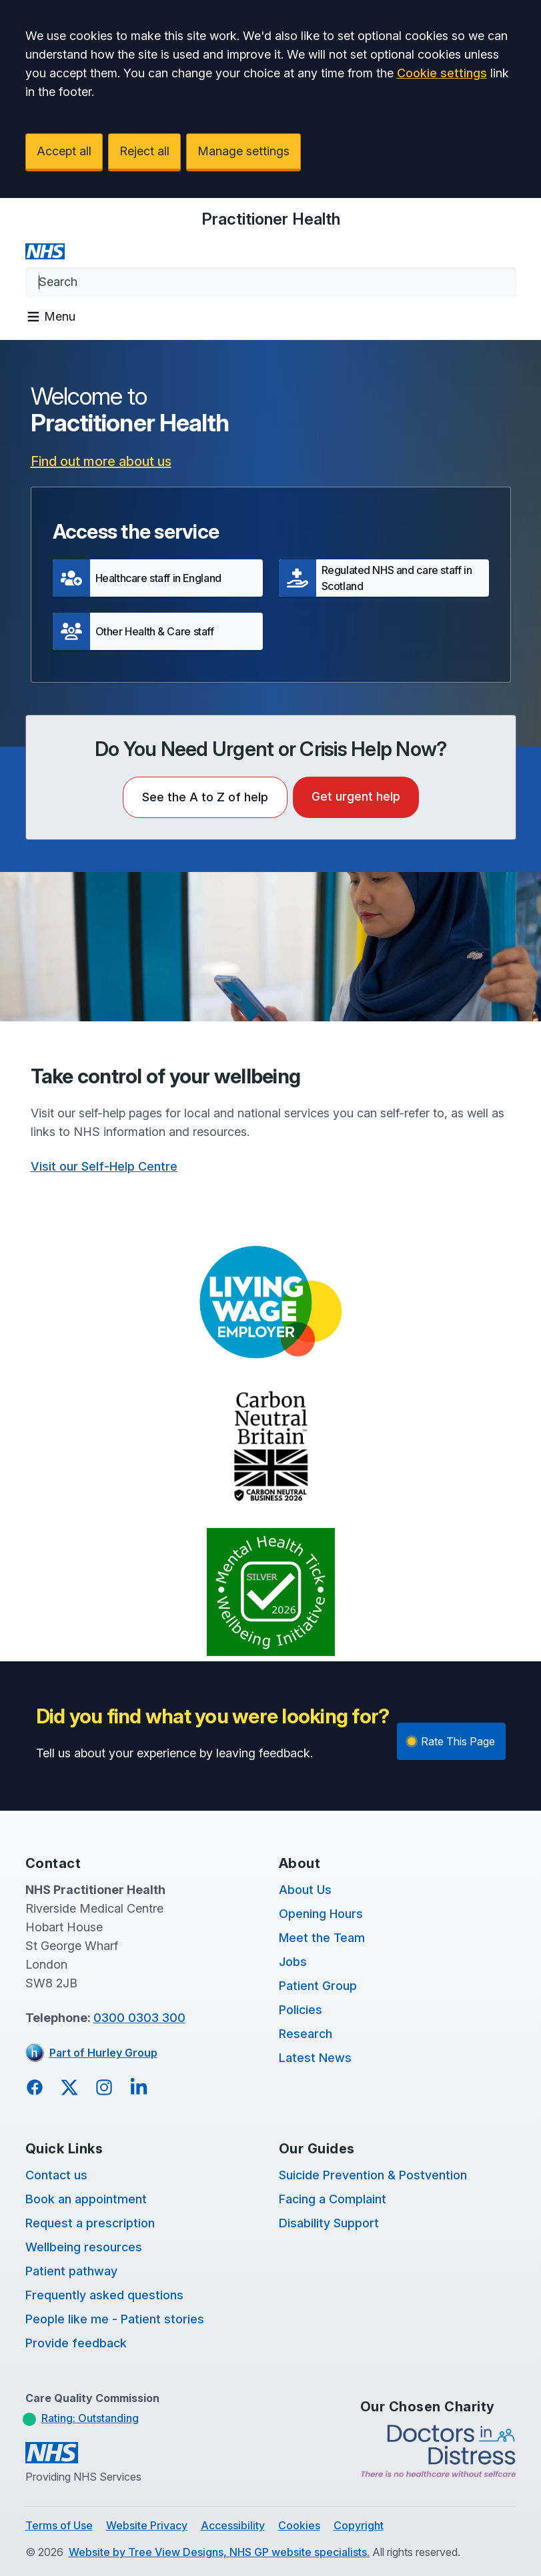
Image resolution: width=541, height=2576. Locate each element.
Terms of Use (59, 2525)
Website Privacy (146, 2525)
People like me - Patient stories (114, 2319)
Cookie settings (442, 73)
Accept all (64, 151)
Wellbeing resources (83, 2247)
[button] (158, 578)
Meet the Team (322, 1938)
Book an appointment (86, 2199)
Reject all (144, 151)
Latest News (315, 2058)
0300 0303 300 (139, 2018)
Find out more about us (101, 461)
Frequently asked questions (104, 2295)
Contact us (56, 2175)
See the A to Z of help (205, 797)
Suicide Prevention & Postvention (373, 2175)
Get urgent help (356, 796)
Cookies (299, 2525)
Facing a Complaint (332, 2199)
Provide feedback (76, 2343)
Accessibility (233, 2525)
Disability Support (329, 2223)
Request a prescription (90, 2223)
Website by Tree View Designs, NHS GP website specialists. (219, 2552)
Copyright (359, 2525)
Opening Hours (321, 1914)
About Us (305, 1890)
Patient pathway (71, 2271)
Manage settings (243, 151)
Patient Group (318, 1986)
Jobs (293, 1962)
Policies (300, 2010)
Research (305, 2034)
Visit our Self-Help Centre (104, 1166)
